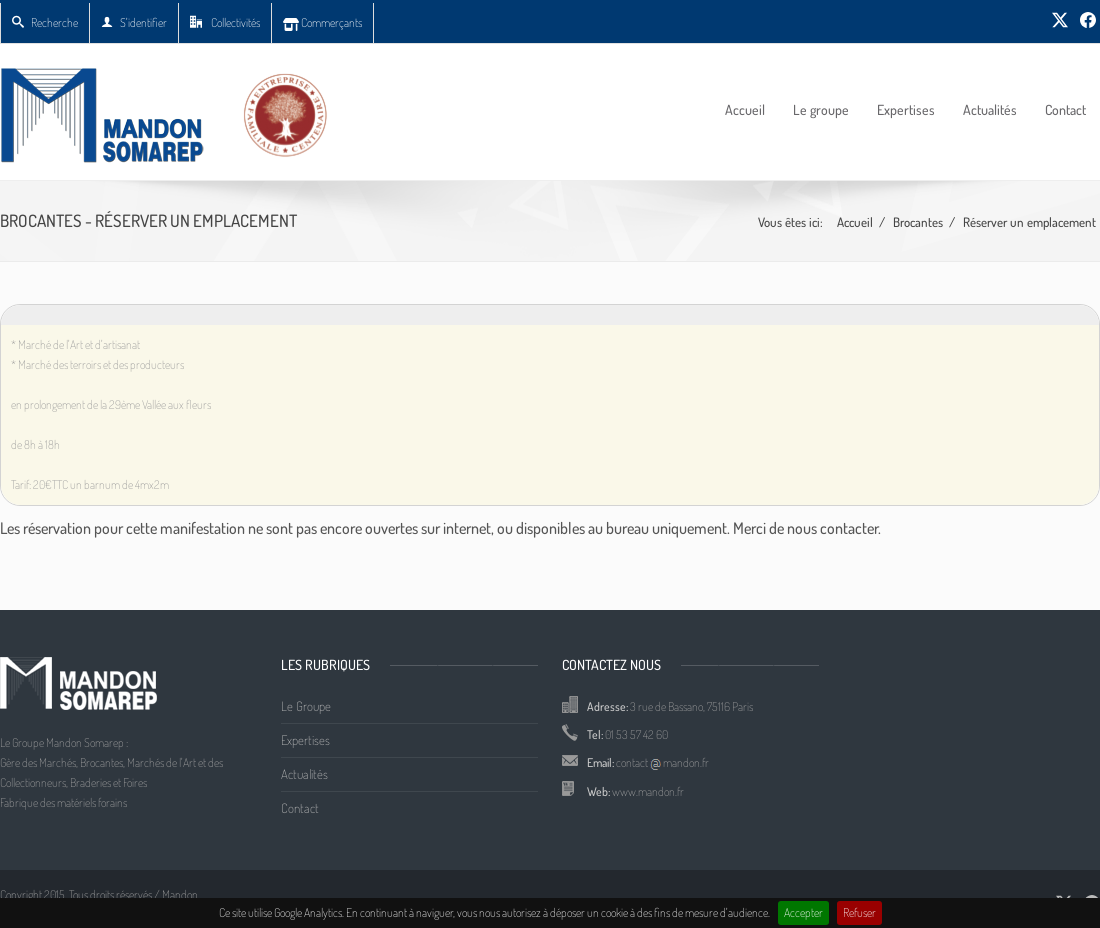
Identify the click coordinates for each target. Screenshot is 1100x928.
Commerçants (322, 22)
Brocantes (918, 222)
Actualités (990, 109)
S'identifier (134, 22)
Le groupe (821, 109)
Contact (1065, 109)
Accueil (745, 109)
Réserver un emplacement (1029, 222)
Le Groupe (306, 706)
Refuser (859, 912)
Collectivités (225, 22)
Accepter (803, 912)
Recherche (45, 22)
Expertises (906, 109)
